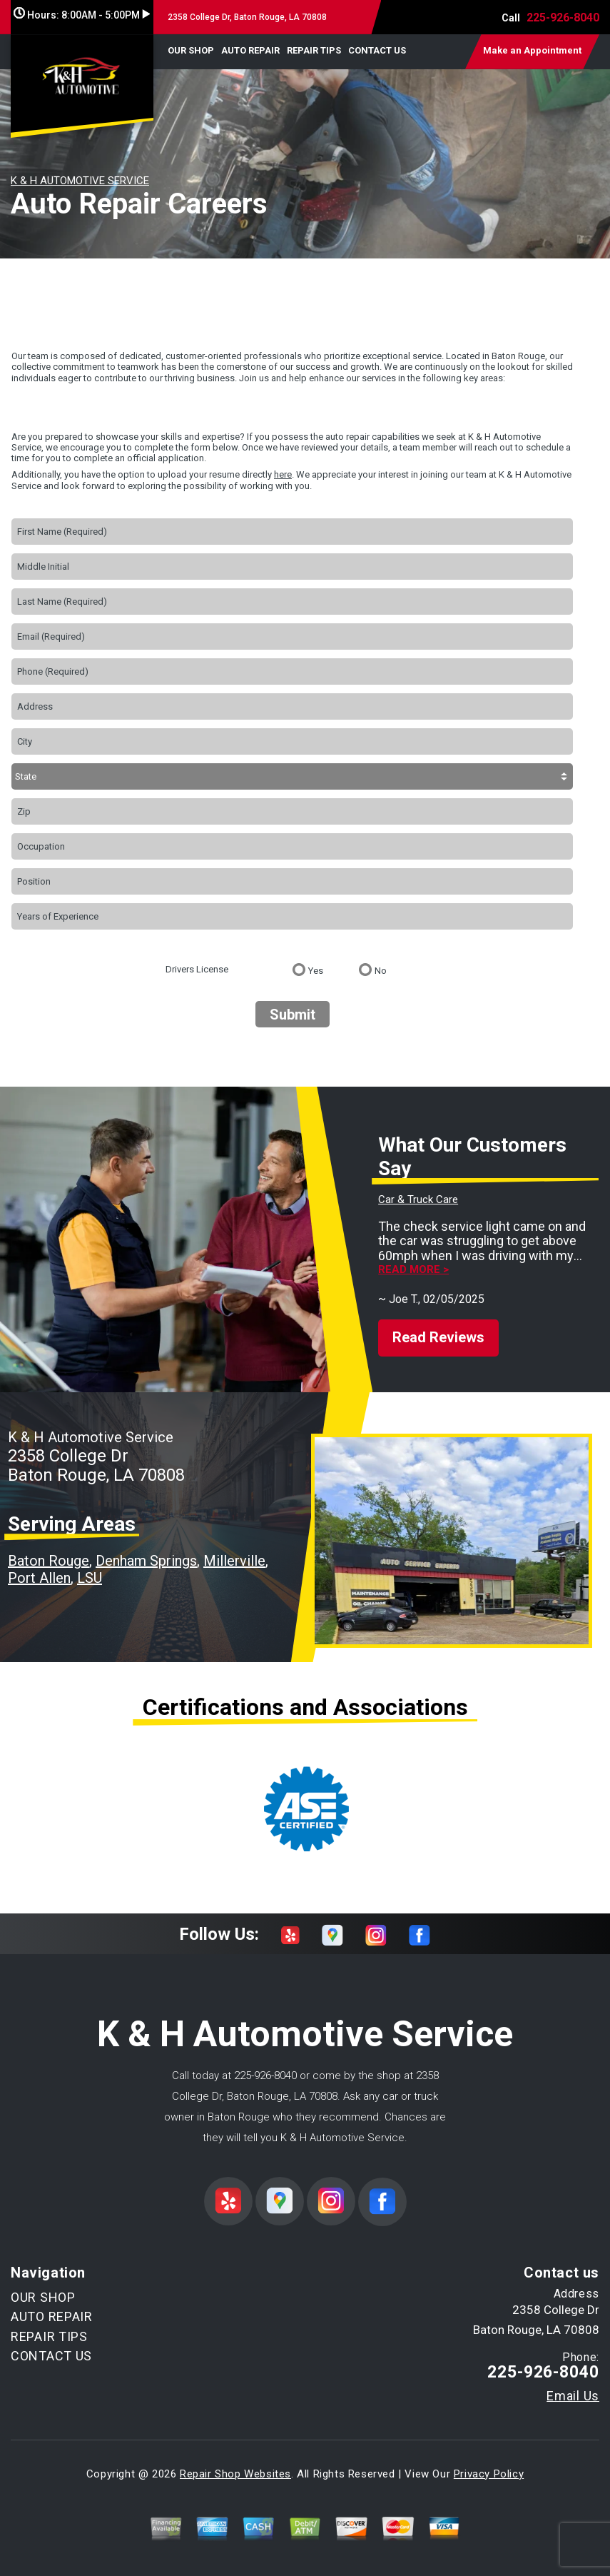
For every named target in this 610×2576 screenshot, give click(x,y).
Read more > (413, 1270)
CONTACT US (377, 50)
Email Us (573, 2396)
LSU (89, 1577)
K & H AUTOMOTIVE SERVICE (80, 180)
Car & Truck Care (418, 1199)
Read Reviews (438, 1337)
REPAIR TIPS (314, 50)
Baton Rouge (48, 1560)
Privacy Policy (489, 2473)
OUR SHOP (191, 50)
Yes (315, 970)
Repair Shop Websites (235, 2473)
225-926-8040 (563, 17)
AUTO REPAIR (250, 50)
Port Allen (39, 1577)
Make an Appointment (532, 50)
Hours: (82, 15)
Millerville (234, 1560)
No (381, 970)
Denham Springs (146, 1560)
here (283, 474)
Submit (292, 1014)
